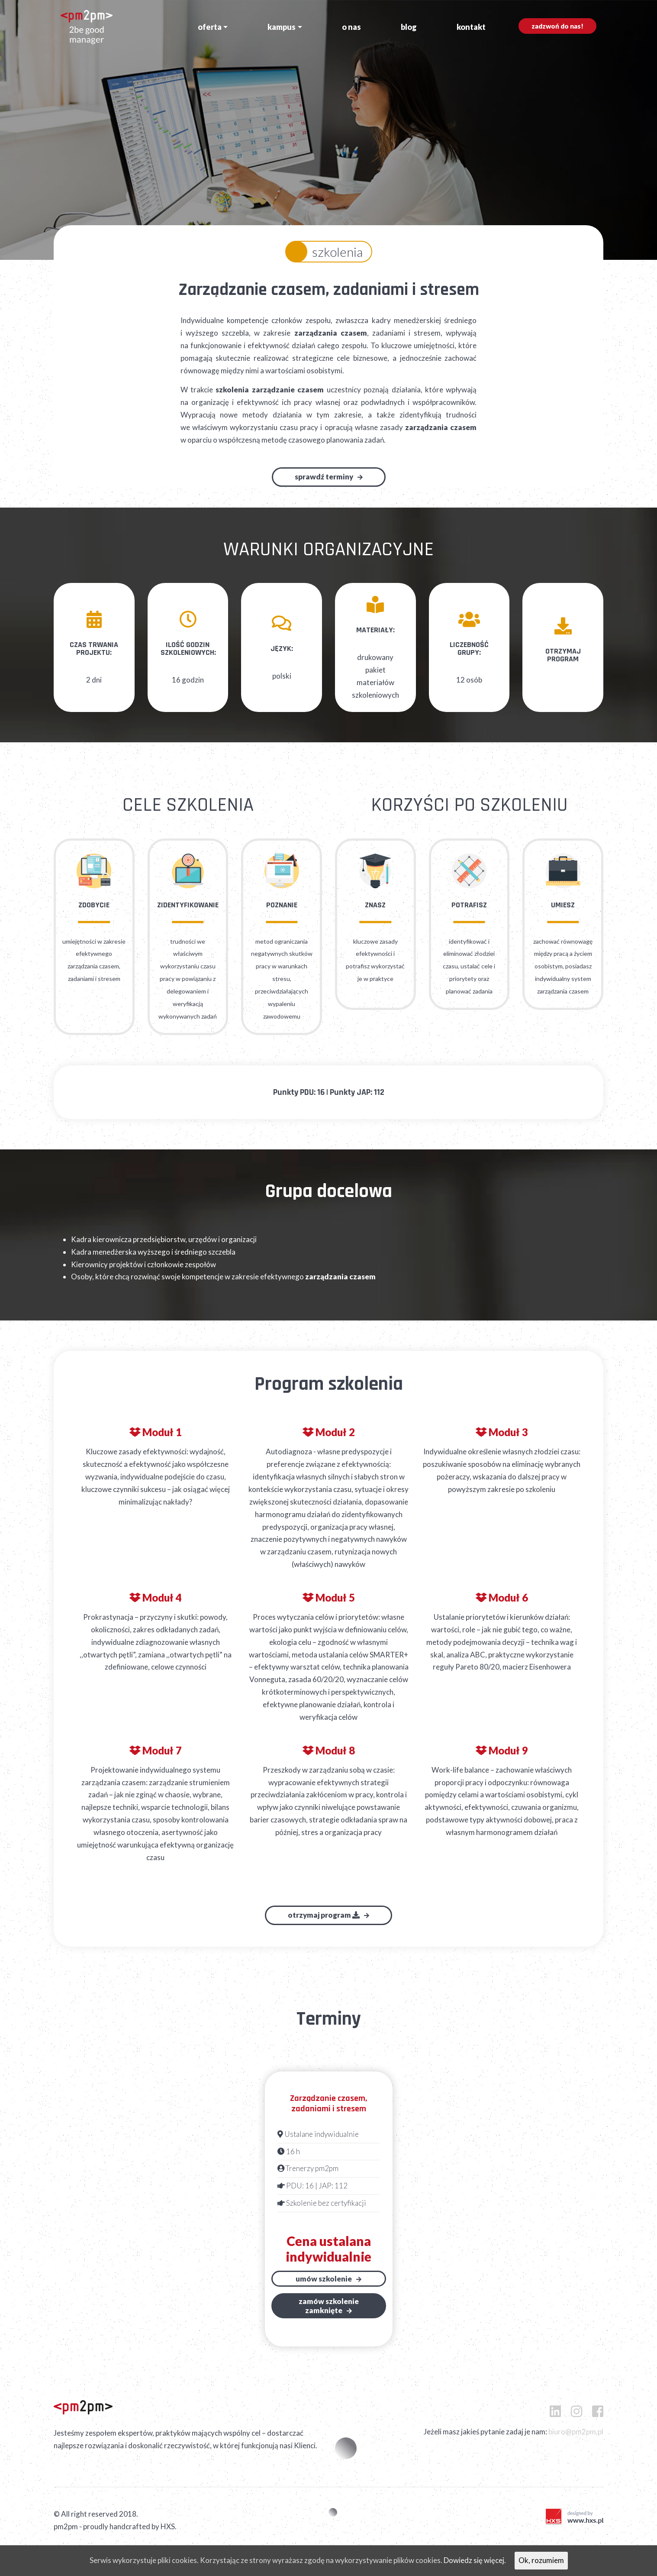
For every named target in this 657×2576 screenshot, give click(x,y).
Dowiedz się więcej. (475, 2560)
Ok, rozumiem (541, 2560)
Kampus (281, 27)
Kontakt (471, 27)
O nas (351, 27)
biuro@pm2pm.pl (575, 2431)
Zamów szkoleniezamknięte (329, 2306)
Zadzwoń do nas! (557, 26)
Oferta (210, 27)
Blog (409, 27)
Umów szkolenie (324, 2278)
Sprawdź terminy (324, 476)
